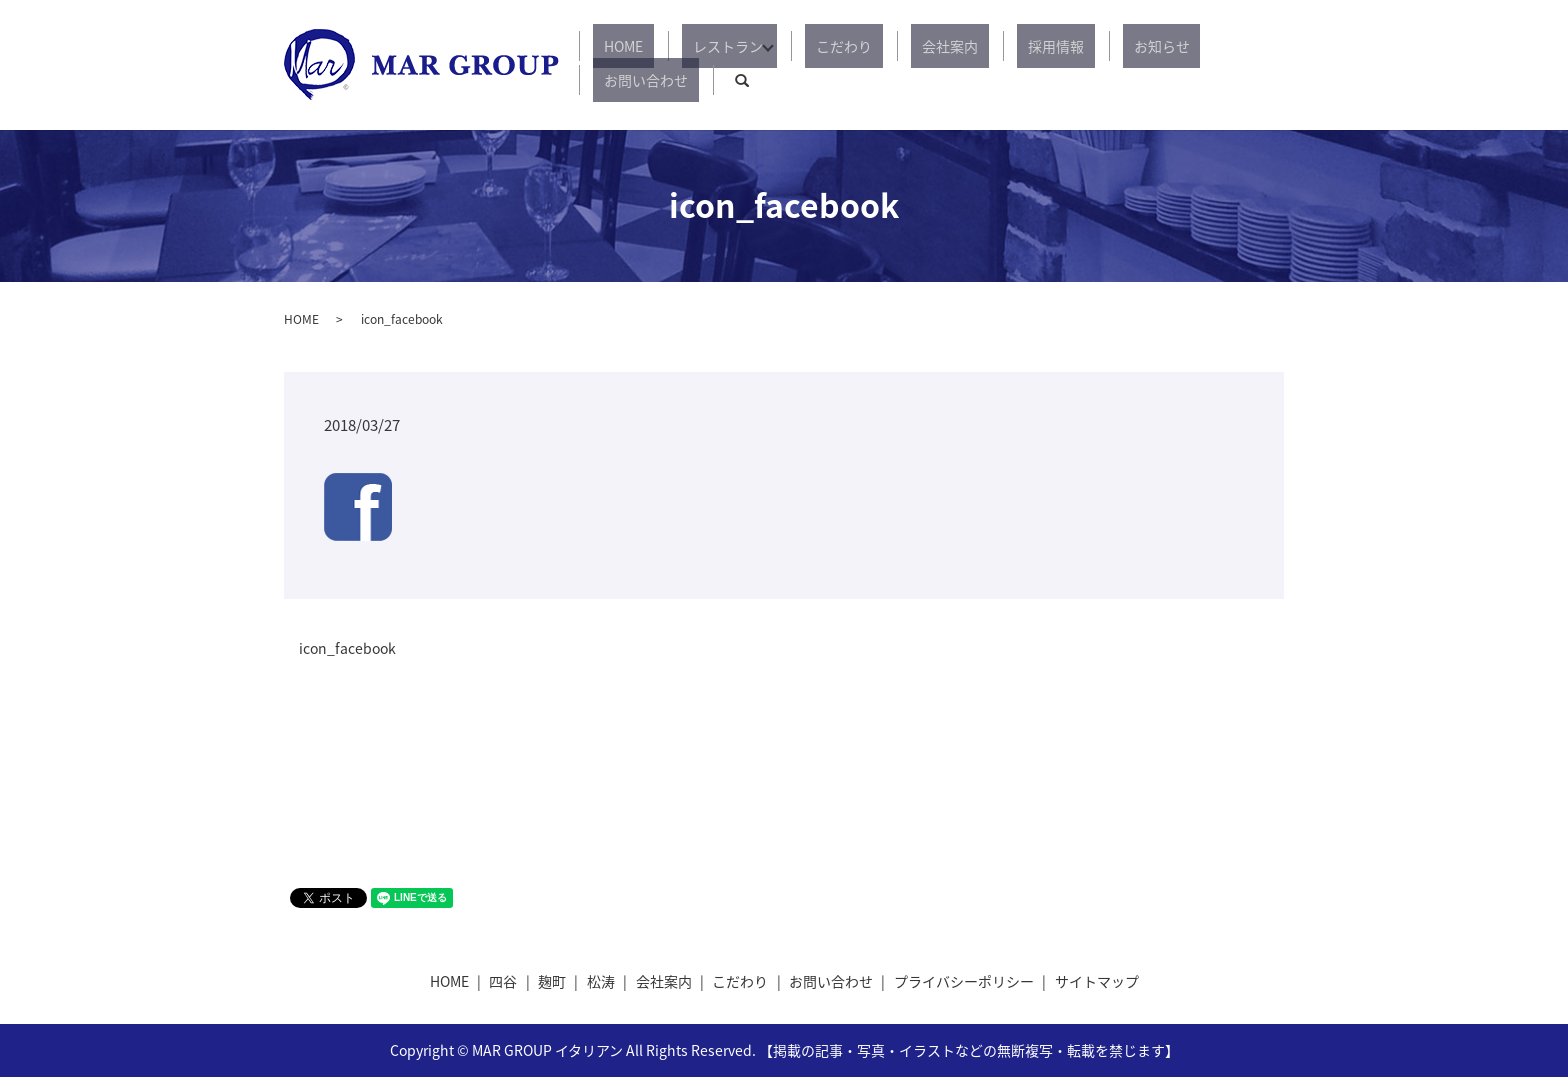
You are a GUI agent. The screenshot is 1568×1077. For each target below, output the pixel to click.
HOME (643, 65)
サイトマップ (1097, 981)
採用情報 (1002, 65)
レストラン (726, 65)
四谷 (503, 981)
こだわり (834, 65)
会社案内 (918, 65)
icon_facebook (347, 648)
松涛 (601, 981)
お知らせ (1086, 65)
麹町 (552, 981)
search (1269, 65)
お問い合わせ (1184, 65)
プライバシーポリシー (964, 981)
